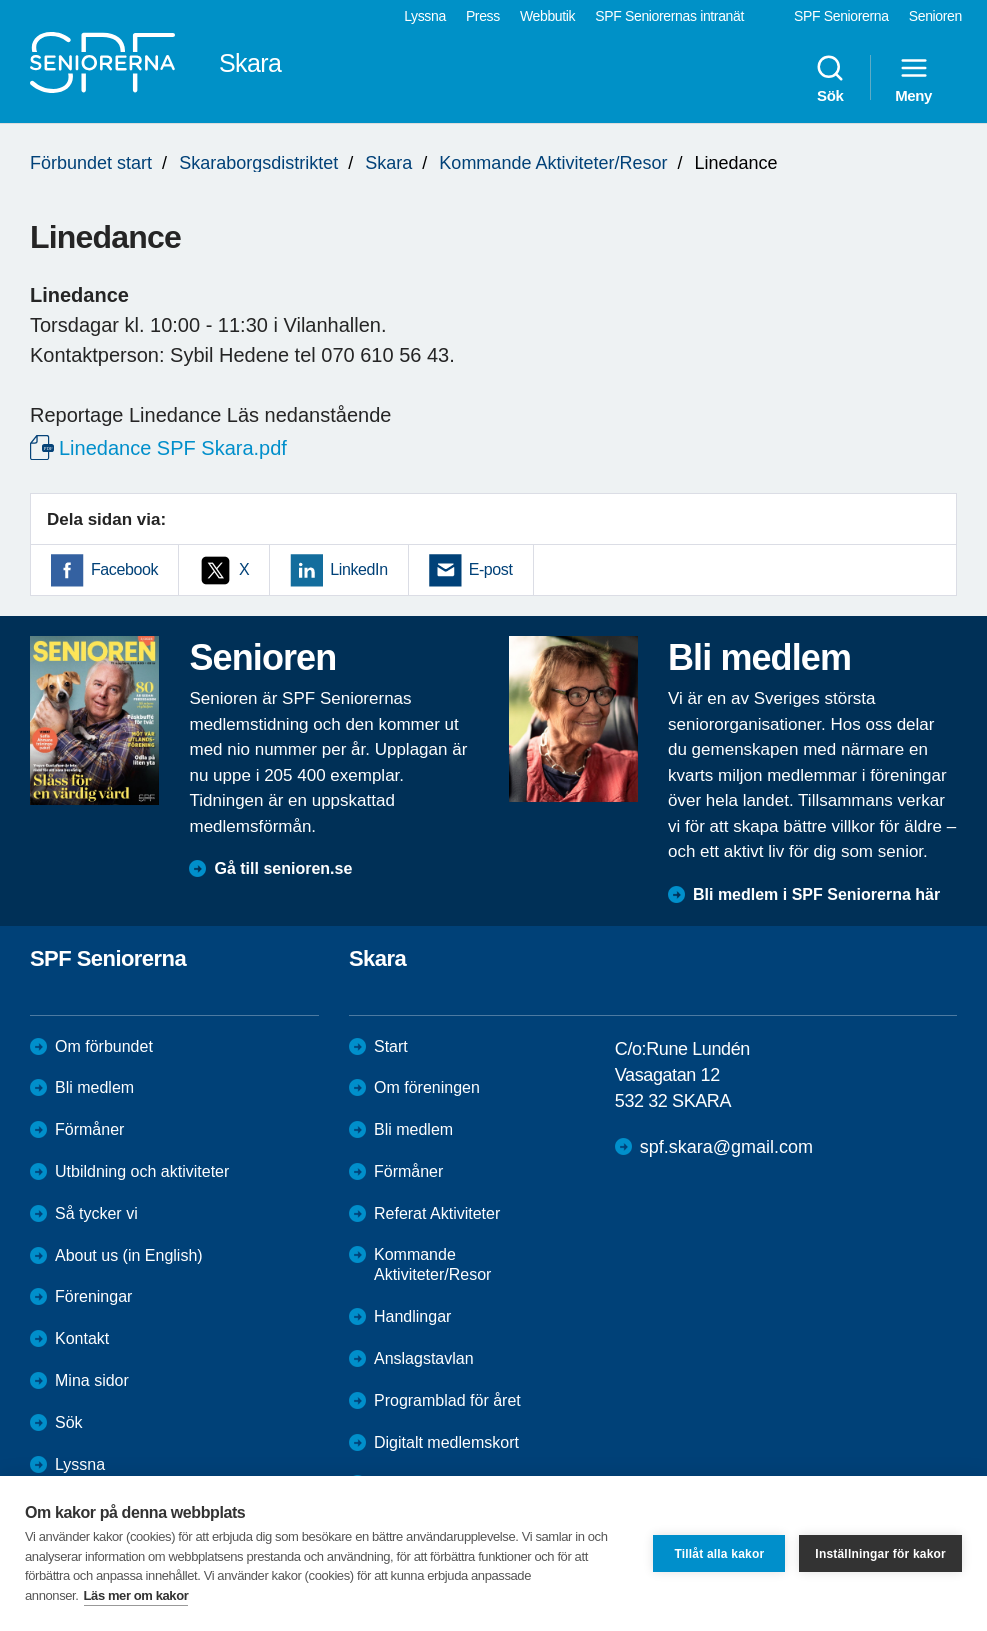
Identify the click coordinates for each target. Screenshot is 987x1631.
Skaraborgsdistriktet (258, 163)
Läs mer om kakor (136, 1595)
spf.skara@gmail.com (726, 1147)
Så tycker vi (96, 1213)
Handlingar (412, 1316)
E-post (491, 569)
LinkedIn (358, 569)
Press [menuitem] (483, 16)
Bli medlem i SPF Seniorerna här (816, 894)
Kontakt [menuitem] (82, 1338)
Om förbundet (104, 1046)
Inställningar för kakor (880, 1554)
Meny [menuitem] (913, 78)
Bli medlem (94, 1087)
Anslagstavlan (424, 1358)
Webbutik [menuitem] (547, 16)
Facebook (124, 569)
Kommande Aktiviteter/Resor (553, 163)
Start (391, 1046)
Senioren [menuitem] (935, 16)
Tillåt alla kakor (719, 1554)
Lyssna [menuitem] (425, 16)
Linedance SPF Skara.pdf (173, 448)
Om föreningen (427, 1087)
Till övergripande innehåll (0, 0)
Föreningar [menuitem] (93, 1296)
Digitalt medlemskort (446, 1442)
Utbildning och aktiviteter (142, 1171)
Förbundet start (91, 163)
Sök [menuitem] (830, 78)
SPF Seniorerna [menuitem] (841, 16)
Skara (388, 163)
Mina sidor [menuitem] (92, 1380)
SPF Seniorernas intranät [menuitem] (669, 16)
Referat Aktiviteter (437, 1213)
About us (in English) (129, 1255)
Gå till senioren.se (283, 868)
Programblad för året (447, 1400)
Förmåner (89, 1129)
